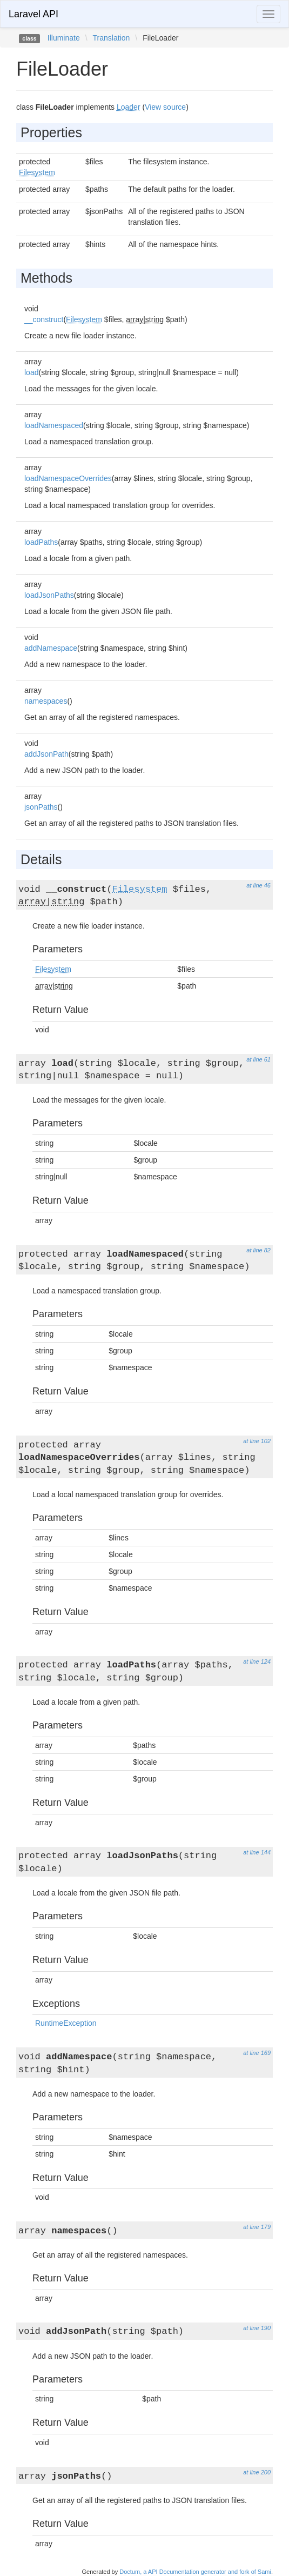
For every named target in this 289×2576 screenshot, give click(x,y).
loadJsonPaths (49, 595)
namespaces (45, 701)
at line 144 (257, 1852)
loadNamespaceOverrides (68, 478)
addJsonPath (46, 754)
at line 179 (257, 2227)
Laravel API (33, 14)
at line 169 (257, 2053)
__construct (43, 319)
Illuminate (64, 38)
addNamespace (50, 648)
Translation (111, 38)
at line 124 (257, 1661)
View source (165, 107)
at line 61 (258, 1059)
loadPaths (41, 542)
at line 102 (257, 1441)
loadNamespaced (53, 425)
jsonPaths (40, 807)
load (31, 372)
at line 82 (258, 1250)
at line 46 (258, 885)
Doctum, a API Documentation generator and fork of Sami (195, 2571)
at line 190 (257, 2328)
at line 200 (257, 2472)
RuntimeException (66, 2023)
